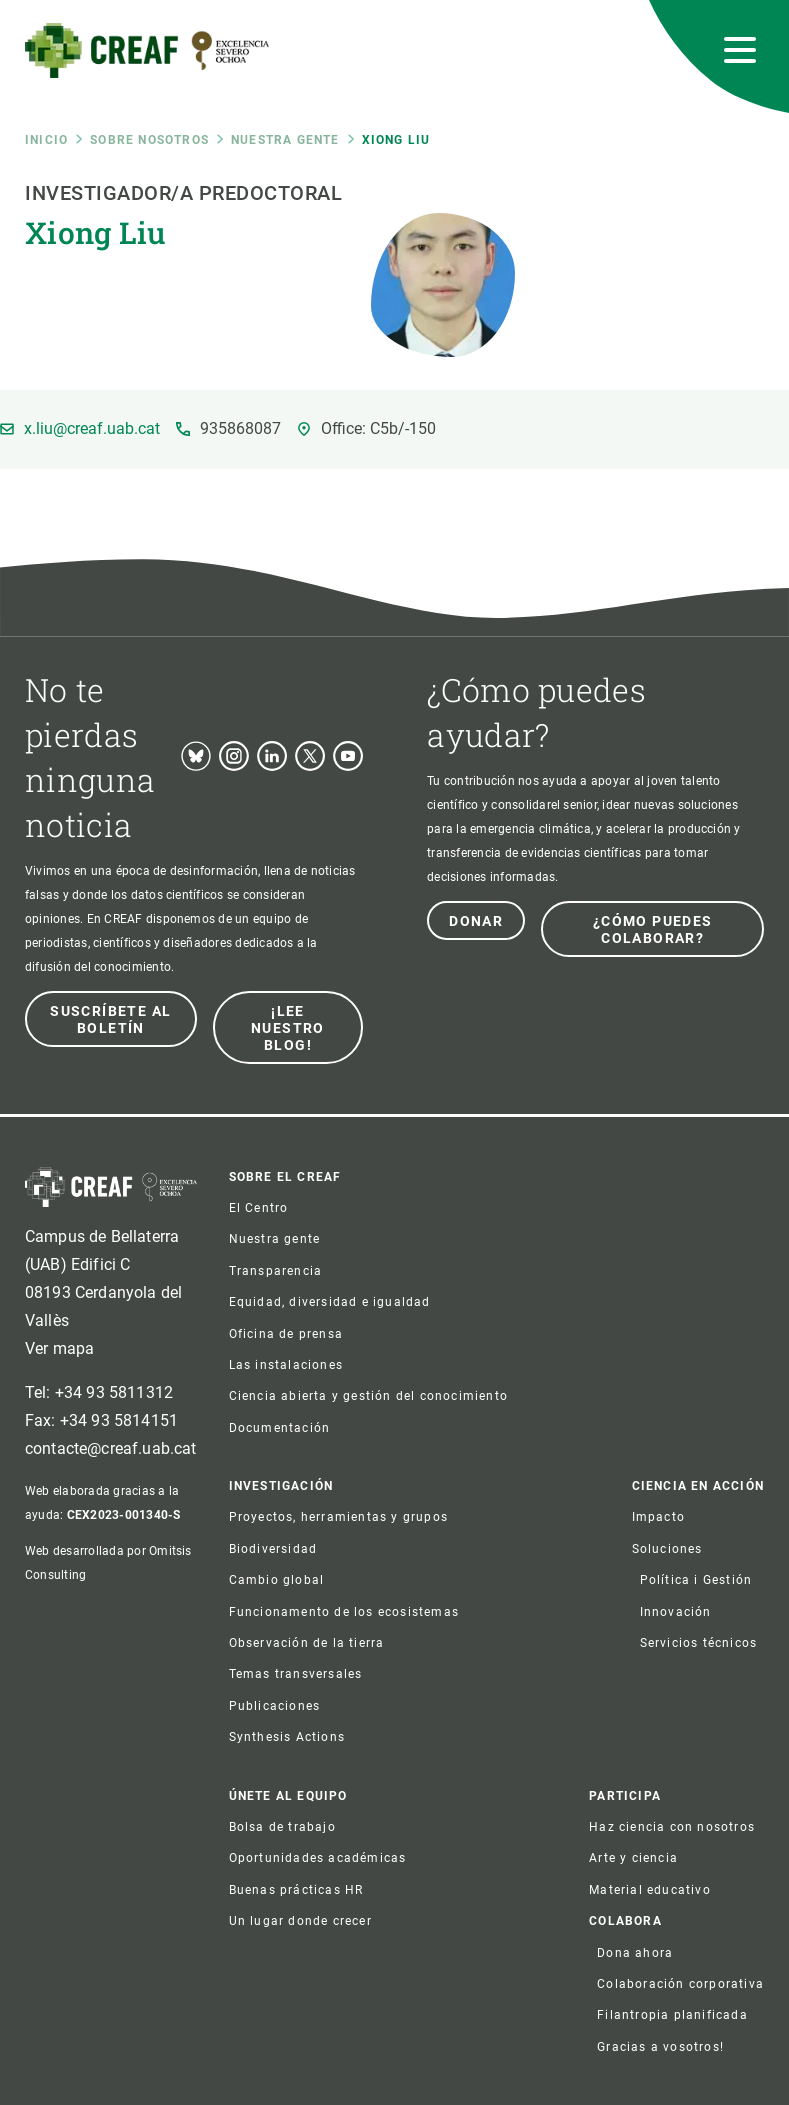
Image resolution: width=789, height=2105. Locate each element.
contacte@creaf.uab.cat (111, 1448)
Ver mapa (59, 1348)
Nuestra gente (285, 140)
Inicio (46, 140)
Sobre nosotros (149, 140)
